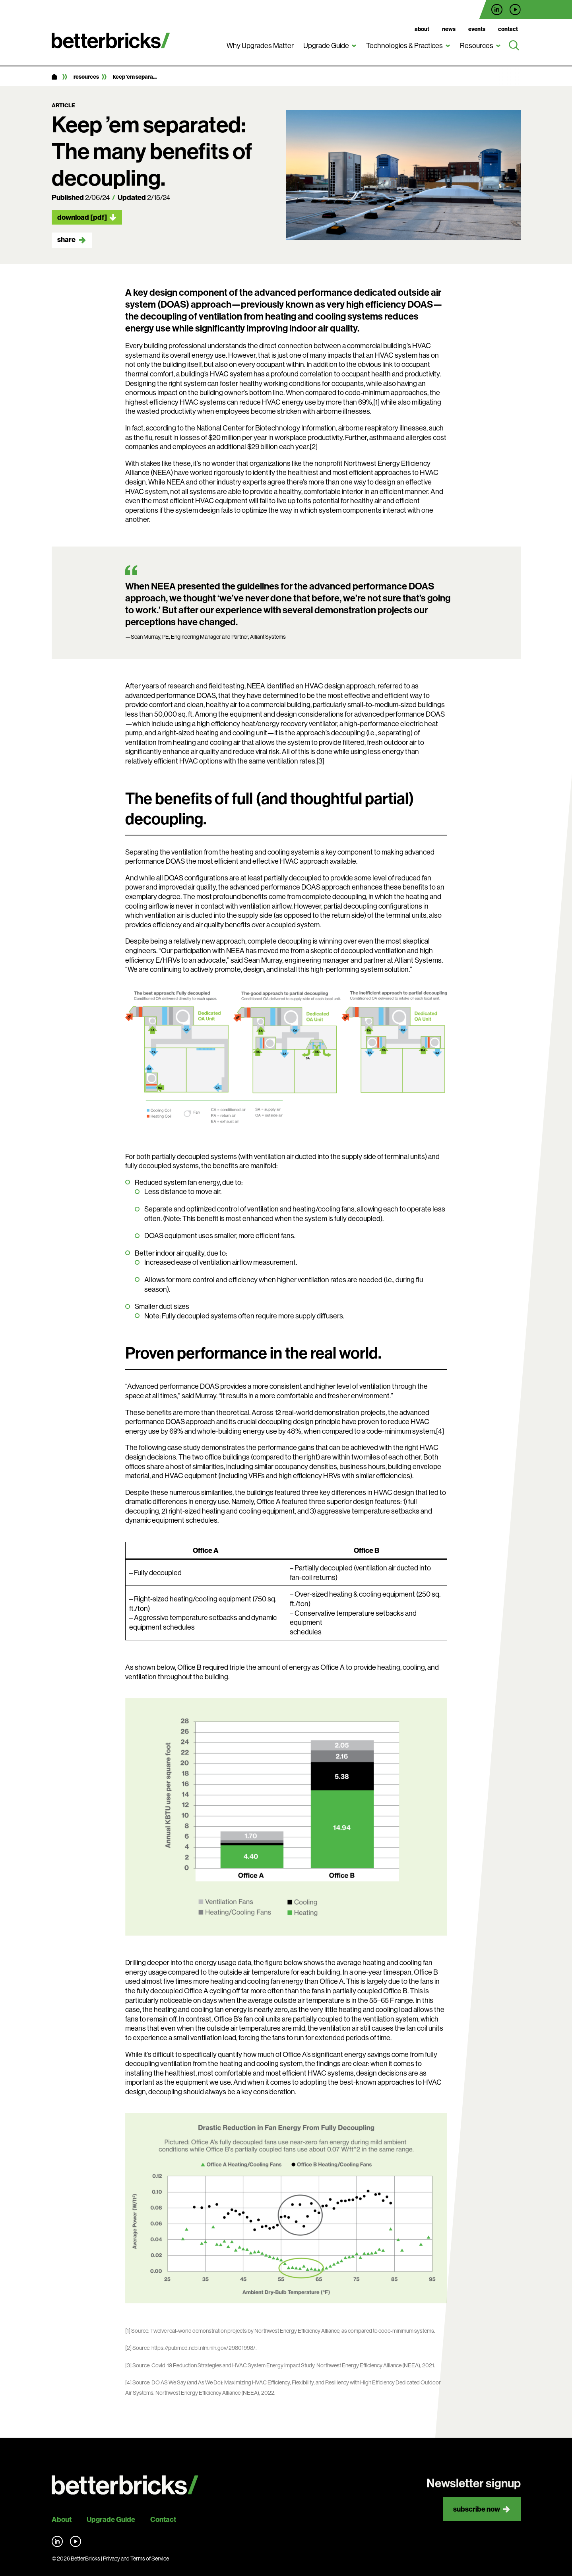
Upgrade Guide (326, 45)
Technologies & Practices (404, 45)
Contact (508, 29)
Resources (476, 45)
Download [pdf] (82, 217)
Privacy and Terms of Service (136, 2558)
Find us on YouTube (515, 9)
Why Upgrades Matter (260, 45)
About (422, 29)
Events (476, 29)
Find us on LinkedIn (496, 9)
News (449, 29)
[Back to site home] (125, 2485)
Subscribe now (476, 2509)
